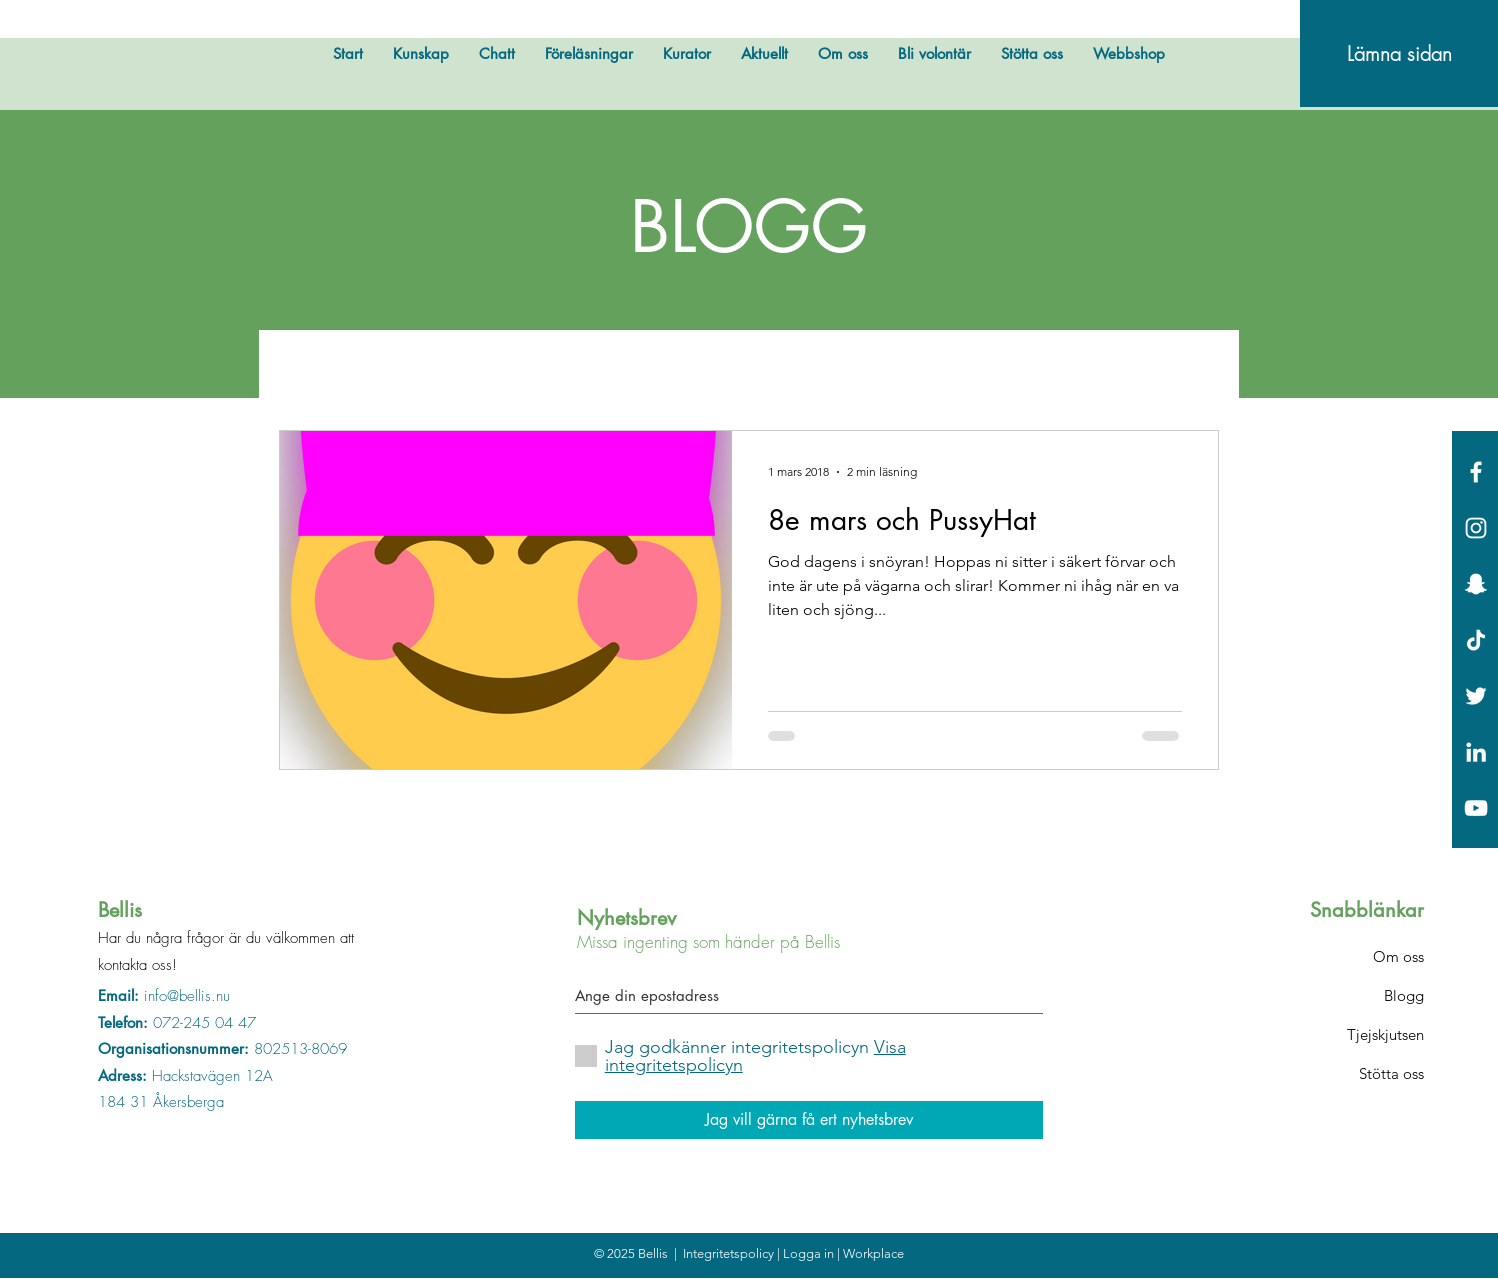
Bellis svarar (781, 369)
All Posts (313, 369)
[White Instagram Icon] (1476, 528)
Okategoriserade (1017, 369)
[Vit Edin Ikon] (1476, 752)
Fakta (888, 369)
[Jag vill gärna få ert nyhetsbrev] (809, 1120)
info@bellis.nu (187, 996)
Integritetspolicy (730, 1253)
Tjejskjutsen (1385, 1034)
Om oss (1398, 956)
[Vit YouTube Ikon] (1476, 808)
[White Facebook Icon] (1476, 472)
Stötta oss (1391, 1073)
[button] (1193, 372)
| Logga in (807, 1253)
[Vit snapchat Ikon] (1476, 584)
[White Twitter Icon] (1476, 696)
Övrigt (412, 369)
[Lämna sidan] (1399, 53)
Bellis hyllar (651, 369)
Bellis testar (522, 369)
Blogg (1404, 995)
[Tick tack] (1476, 640)
